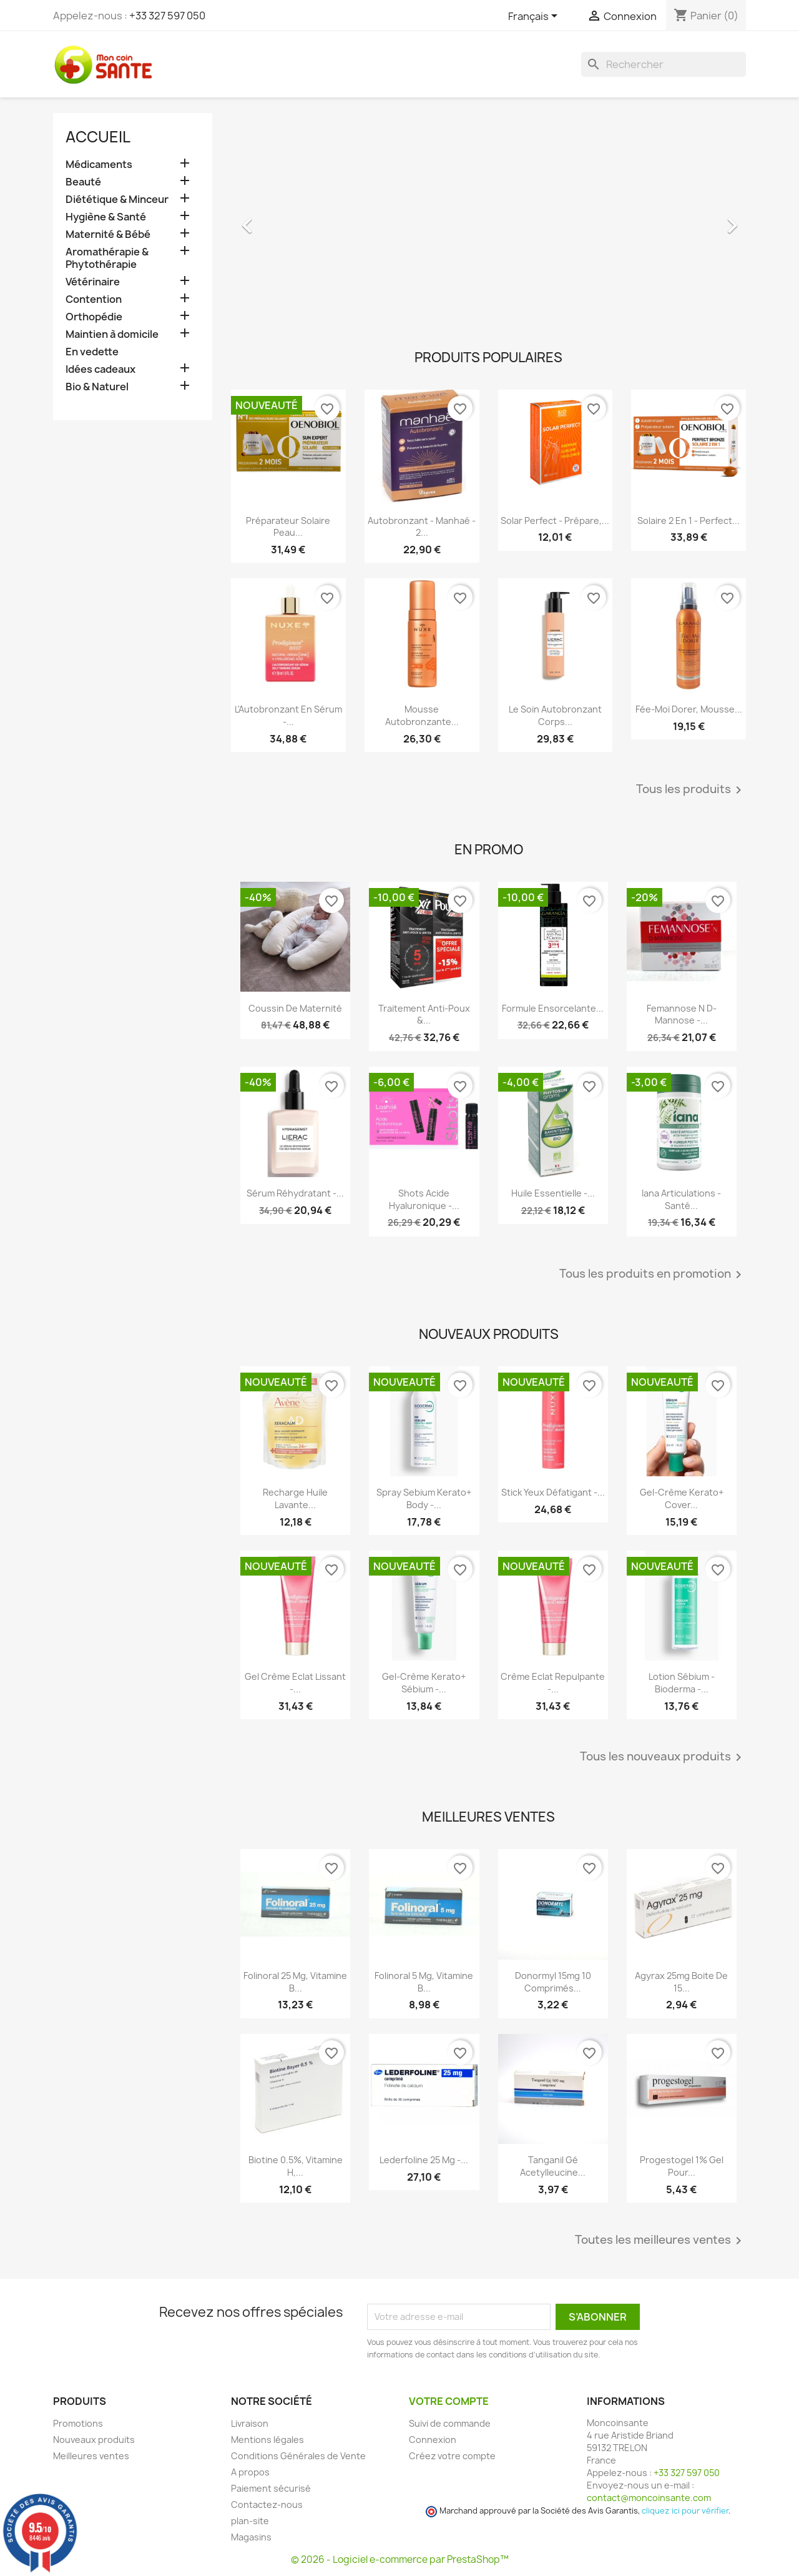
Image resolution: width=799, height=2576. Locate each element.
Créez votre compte (452, 2456)
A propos (250, 2472)
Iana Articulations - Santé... (681, 1199)
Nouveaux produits (94, 2439)
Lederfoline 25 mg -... (424, 2160)
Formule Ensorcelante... (553, 1008)
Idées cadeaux (100, 369)
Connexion (432, 2439)
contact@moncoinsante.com (649, 2498)
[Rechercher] (663, 64)
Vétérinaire (93, 282)
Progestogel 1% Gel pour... (681, 2166)
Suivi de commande (450, 2423)
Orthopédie (94, 316)
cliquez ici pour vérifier (685, 2510)
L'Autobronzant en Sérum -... (288, 715)
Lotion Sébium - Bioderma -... (682, 1682)
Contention (94, 299)
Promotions (78, 2423)
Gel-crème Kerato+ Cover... (681, 1498)
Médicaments (99, 164)
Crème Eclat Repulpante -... (553, 1682)
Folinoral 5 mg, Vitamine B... (424, 1982)
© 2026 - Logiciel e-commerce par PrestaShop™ (400, 2559)
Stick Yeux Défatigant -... (553, 1492)
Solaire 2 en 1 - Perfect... (688, 520)
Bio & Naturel (97, 386)
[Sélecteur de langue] (535, 16)
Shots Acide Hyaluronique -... (424, 1199)
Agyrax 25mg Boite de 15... (681, 1982)
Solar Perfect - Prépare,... (555, 520)
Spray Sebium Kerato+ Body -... (423, 1498)
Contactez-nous (267, 2504)
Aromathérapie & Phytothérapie (107, 258)
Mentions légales (267, 2439)
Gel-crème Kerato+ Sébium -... (424, 1682)
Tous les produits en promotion (652, 1274)
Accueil (98, 136)
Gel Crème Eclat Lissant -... (295, 1682)
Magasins (251, 2537)
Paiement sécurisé (271, 2488)
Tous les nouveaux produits (663, 1757)
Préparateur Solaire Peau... (288, 527)
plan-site (250, 2521)
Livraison (249, 2423)
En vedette (92, 351)
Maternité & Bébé (108, 234)
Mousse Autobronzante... (422, 715)
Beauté (83, 182)
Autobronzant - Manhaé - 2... (422, 527)
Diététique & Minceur (117, 199)
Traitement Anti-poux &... (424, 1014)
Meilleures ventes (91, 2456)
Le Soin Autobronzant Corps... (555, 715)
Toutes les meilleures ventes (660, 2240)
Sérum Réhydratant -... (295, 1193)
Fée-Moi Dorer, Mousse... (688, 709)
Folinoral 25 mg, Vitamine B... (295, 1982)
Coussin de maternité (295, 1008)
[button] (269, 219)
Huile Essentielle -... (553, 1193)
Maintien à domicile (112, 334)
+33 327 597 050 (167, 15)
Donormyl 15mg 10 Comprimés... (553, 1982)
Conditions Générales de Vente (298, 2456)
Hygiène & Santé (106, 217)
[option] (488, 219)
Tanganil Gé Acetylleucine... (553, 2166)
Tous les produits (691, 789)
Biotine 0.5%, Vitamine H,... (295, 2166)
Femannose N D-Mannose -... (682, 1014)
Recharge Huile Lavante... (295, 1498)
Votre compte (449, 2401)
